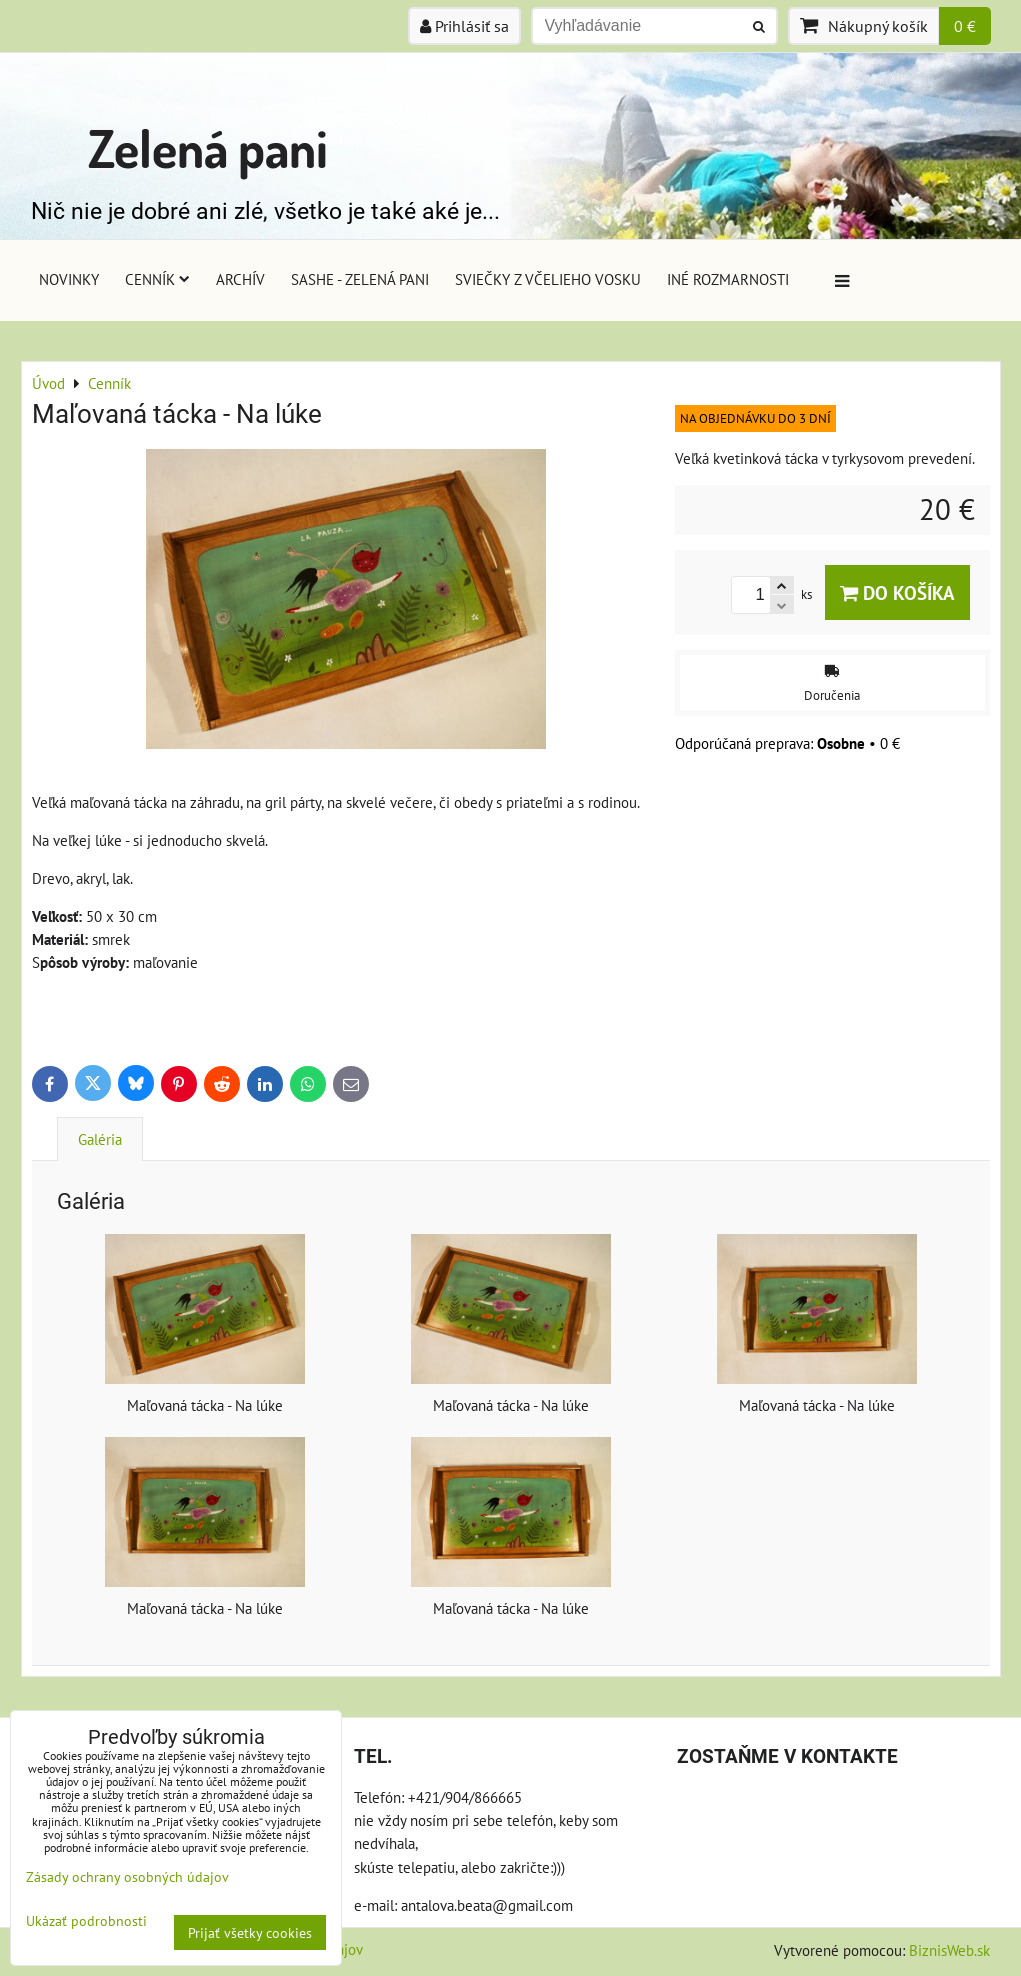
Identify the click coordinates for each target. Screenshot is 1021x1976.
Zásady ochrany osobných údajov (127, 1876)
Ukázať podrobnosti (86, 1921)
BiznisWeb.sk (949, 1950)
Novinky (69, 279)
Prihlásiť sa (464, 26)
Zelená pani (208, 147)
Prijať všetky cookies (250, 1932)
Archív (240, 279)
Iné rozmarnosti (728, 279)
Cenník (157, 279)
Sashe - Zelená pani (360, 279)
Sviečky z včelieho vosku (548, 279)
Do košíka (897, 592)
